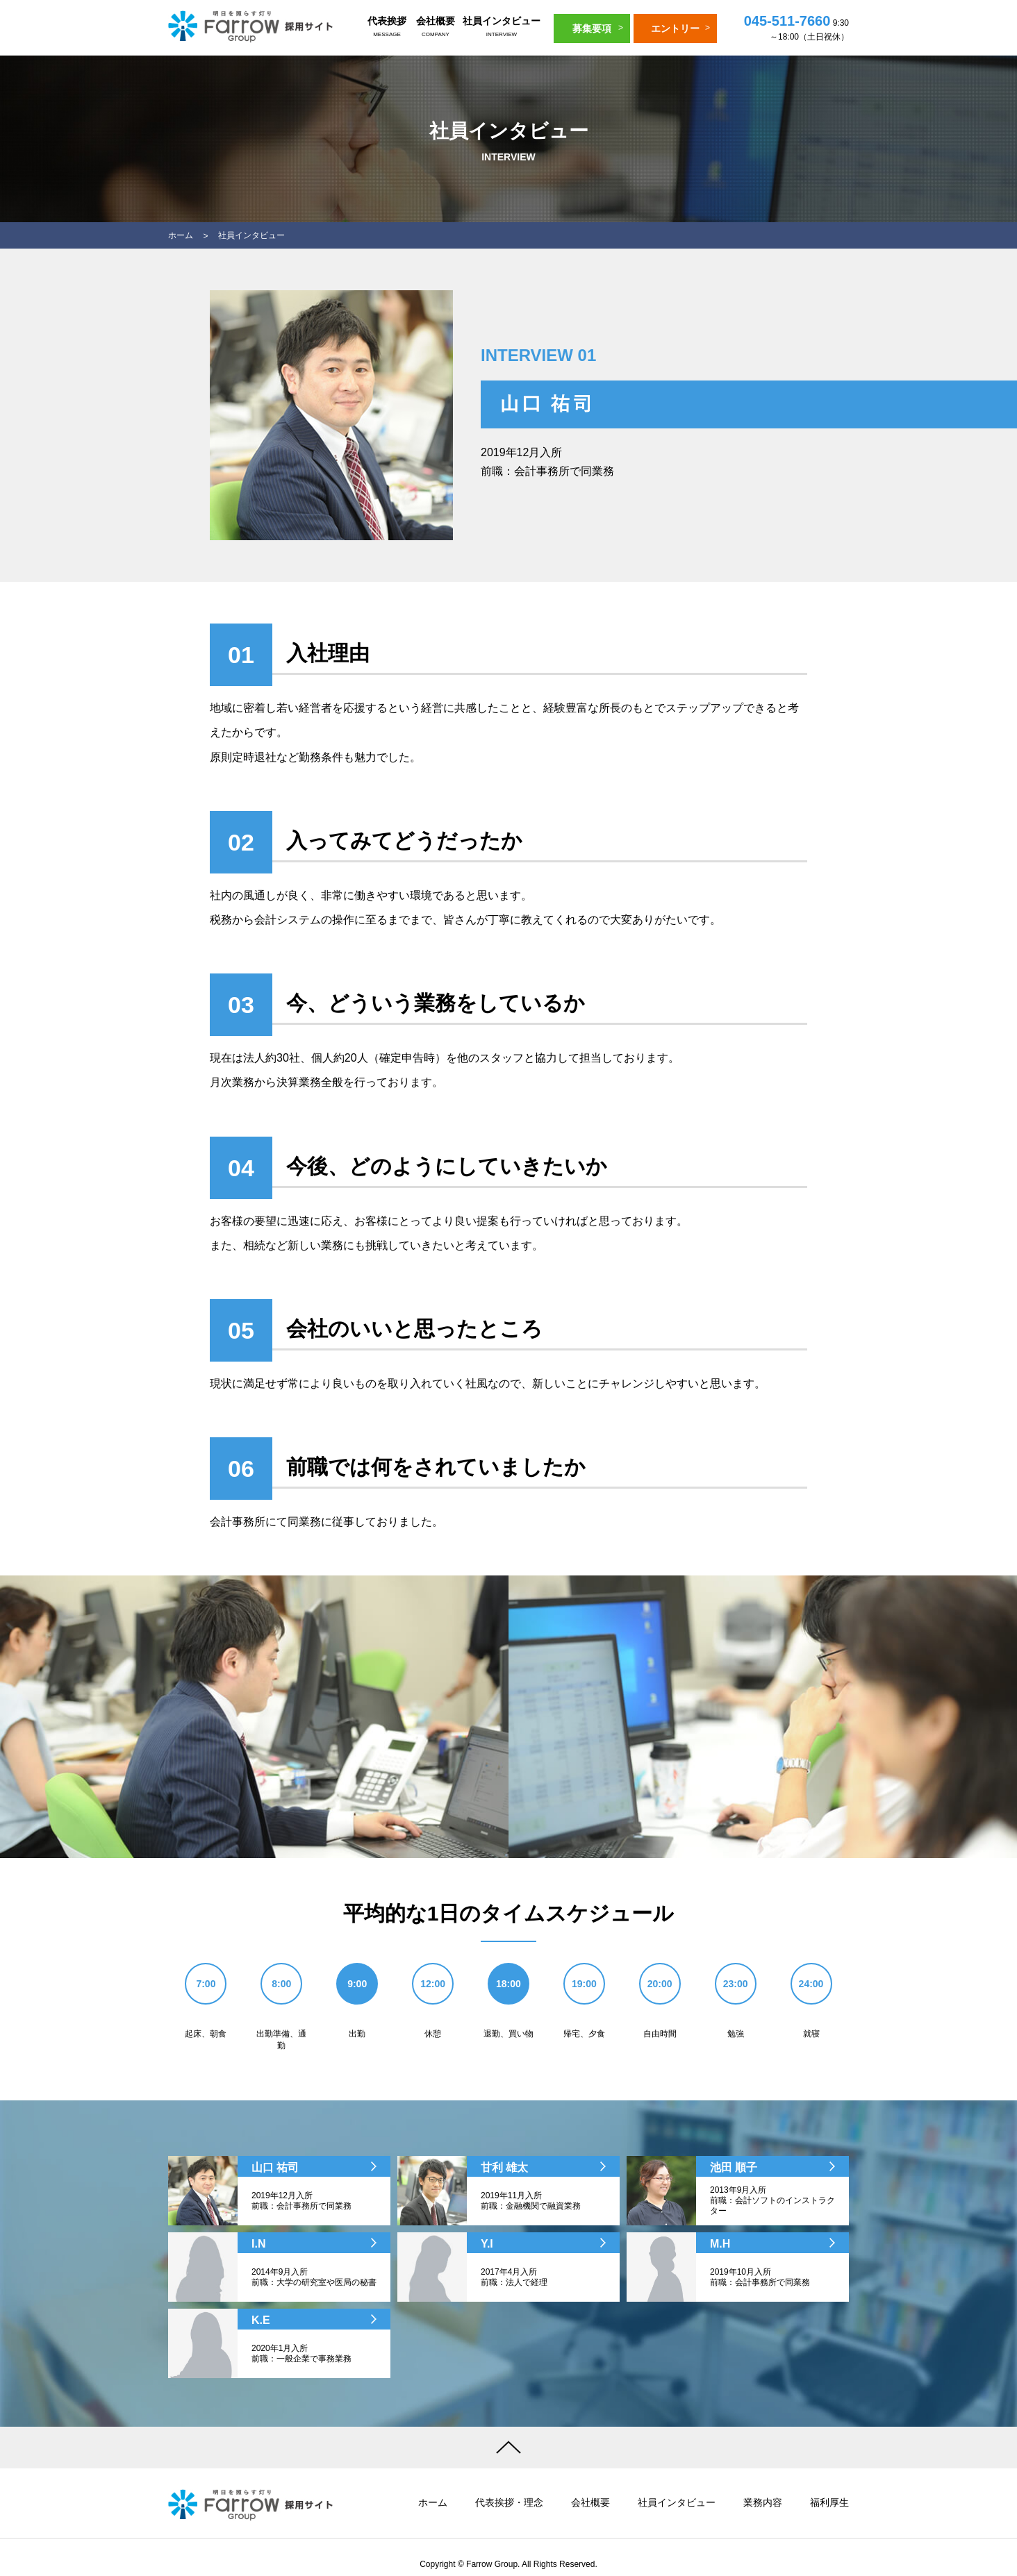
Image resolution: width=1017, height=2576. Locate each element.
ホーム (180, 235)
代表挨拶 (387, 28)
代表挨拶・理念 (509, 2502)
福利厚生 (829, 2502)
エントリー (675, 28)
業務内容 (762, 2502)
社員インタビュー (501, 28)
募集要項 (591, 28)
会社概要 (435, 28)
